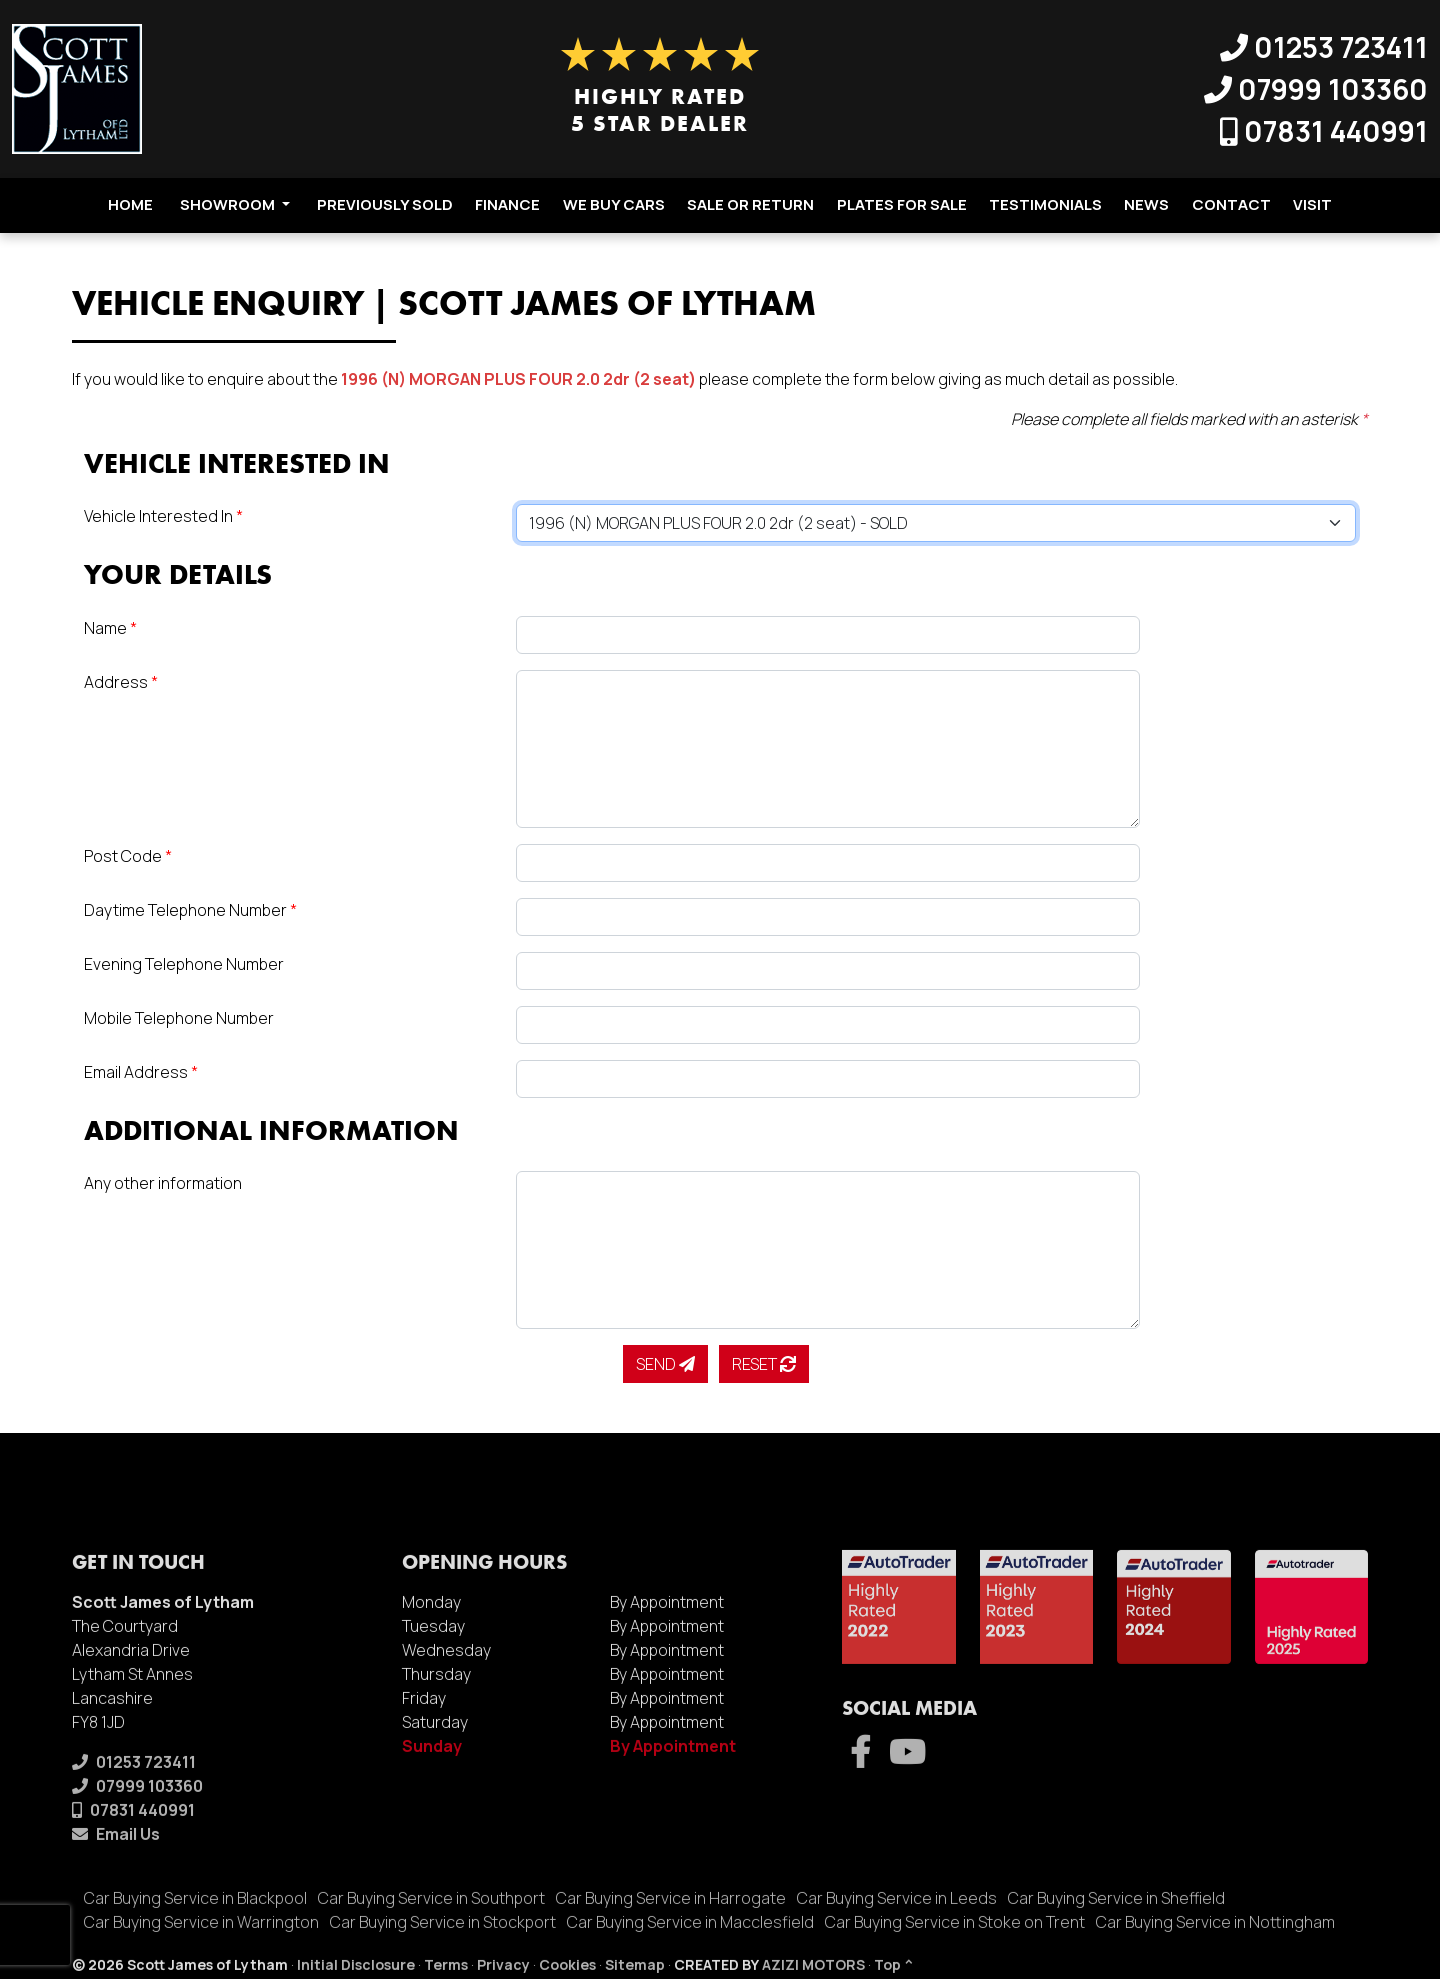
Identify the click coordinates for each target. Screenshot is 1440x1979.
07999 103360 (1316, 89)
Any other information (163, 1183)
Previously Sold (385, 204)
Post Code (128, 856)
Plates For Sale (902, 204)
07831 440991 (1324, 131)
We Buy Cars (614, 204)
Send (665, 1364)
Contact (1231, 204)
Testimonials (1045, 204)
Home (130, 204)
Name (110, 628)
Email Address (141, 1072)
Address (121, 682)
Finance (507, 204)
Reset (764, 1364)
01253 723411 (1324, 47)
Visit (1312, 204)
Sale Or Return (750, 204)
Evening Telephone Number (184, 964)
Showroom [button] (235, 204)
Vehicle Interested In (163, 516)
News (1146, 204)
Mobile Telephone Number (179, 1018)
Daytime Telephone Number (190, 910)
